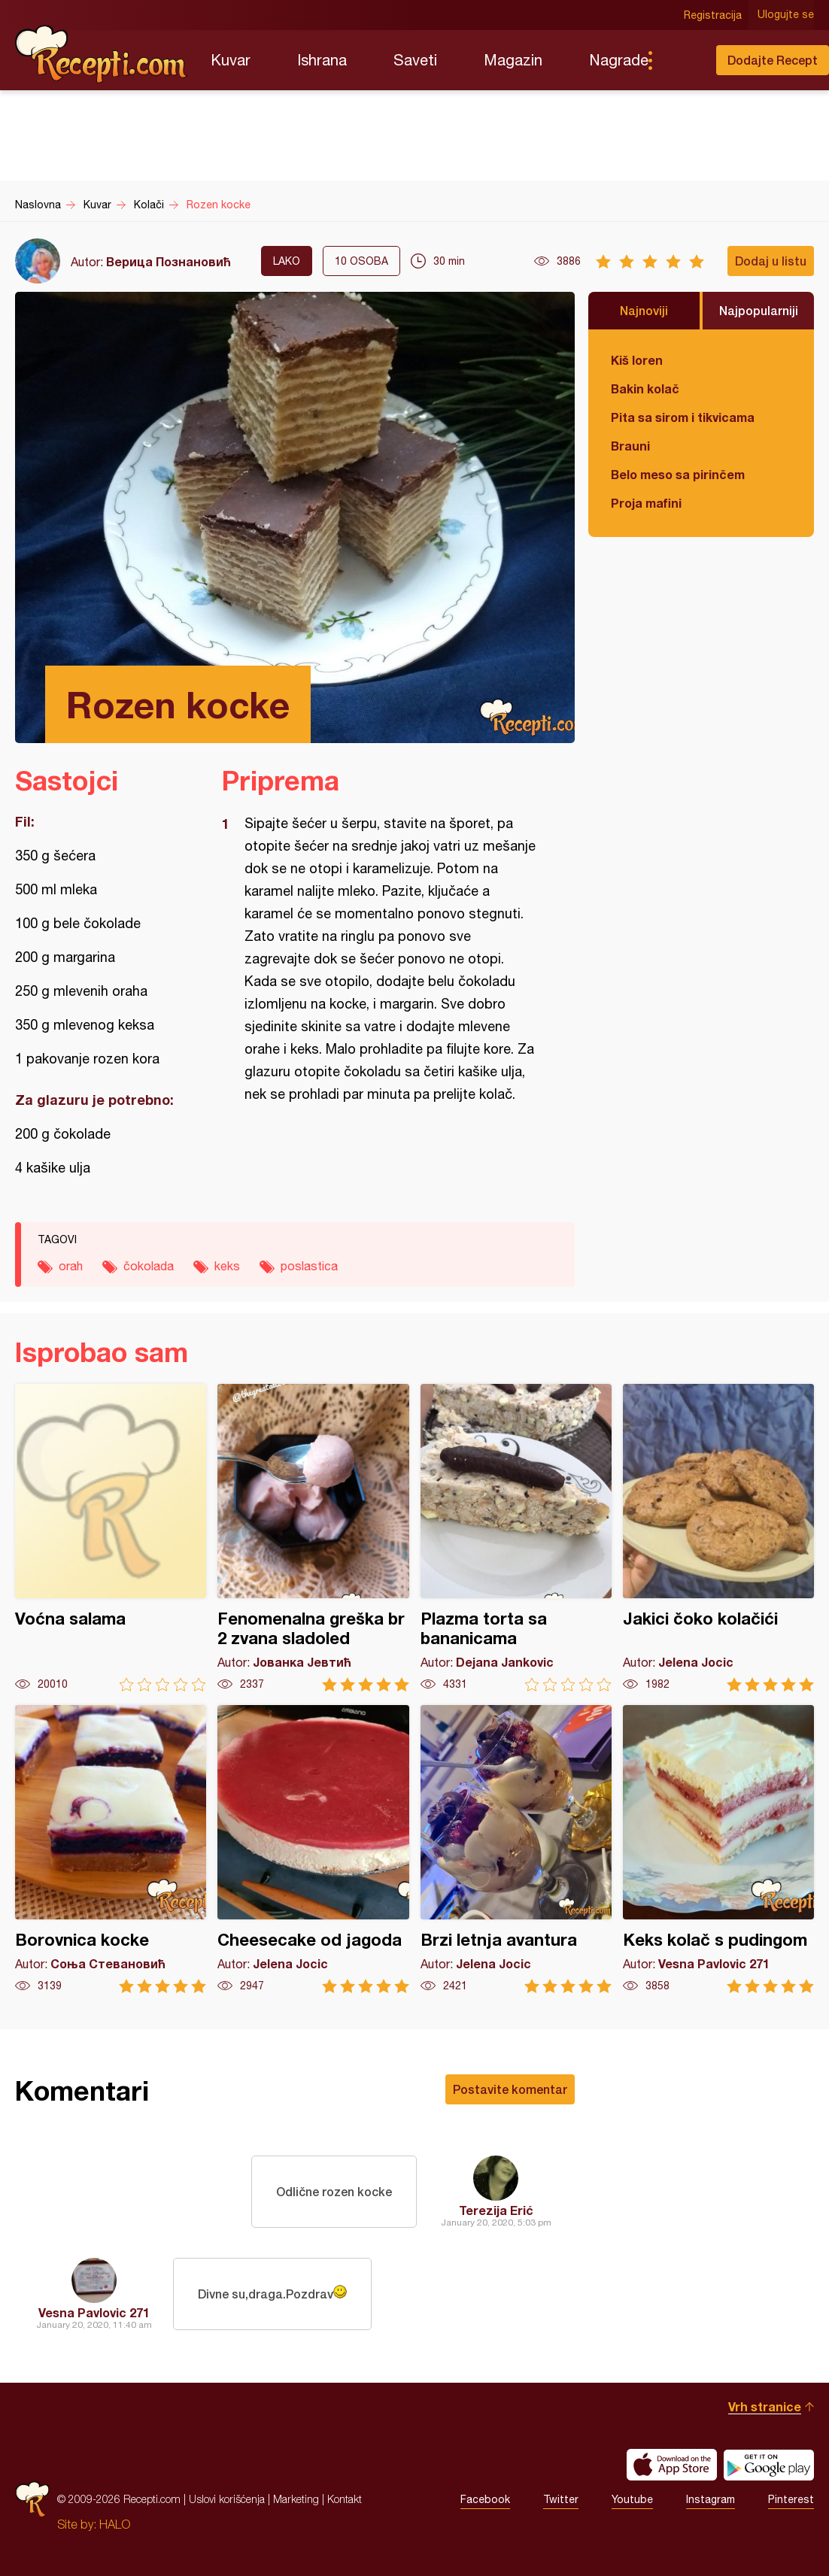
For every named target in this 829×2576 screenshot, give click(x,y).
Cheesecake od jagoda (312, 1849)
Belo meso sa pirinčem (678, 474)
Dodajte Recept (772, 60)
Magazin (513, 59)
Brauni (630, 445)
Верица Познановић (168, 261)
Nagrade (618, 59)
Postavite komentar (510, 2089)
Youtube (632, 2499)
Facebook (485, 2499)
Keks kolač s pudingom (718, 1849)
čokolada (148, 1266)
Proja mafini (646, 503)
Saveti (415, 59)
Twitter (560, 2499)
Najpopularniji (758, 310)
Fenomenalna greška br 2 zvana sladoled (312, 1538)
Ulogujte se (786, 15)
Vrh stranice (764, 2406)
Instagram (710, 2499)
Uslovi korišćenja (227, 2499)
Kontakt (344, 2499)
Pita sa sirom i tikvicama (683, 417)
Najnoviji (644, 310)
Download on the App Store (672, 2464)
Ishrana (322, 59)
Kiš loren (637, 360)
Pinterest (791, 2499)
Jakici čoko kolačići (718, 1538)
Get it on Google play (769, 2464)
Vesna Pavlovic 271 (94, 2312)
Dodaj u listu (770, 260)
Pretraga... (680, 60)
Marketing (296, 2499)
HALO (114, 2524)
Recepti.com (101, 54)
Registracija (713, 15)
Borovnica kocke (110, 1849)
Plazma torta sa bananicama (516, 1538)
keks (227, 1266)
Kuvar (231, 59)
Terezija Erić (496, 2210)
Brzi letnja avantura (516, 1849)
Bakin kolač (645, 388)
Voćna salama (110, 1538)
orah (71, 1266)
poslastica (309, 1266)
